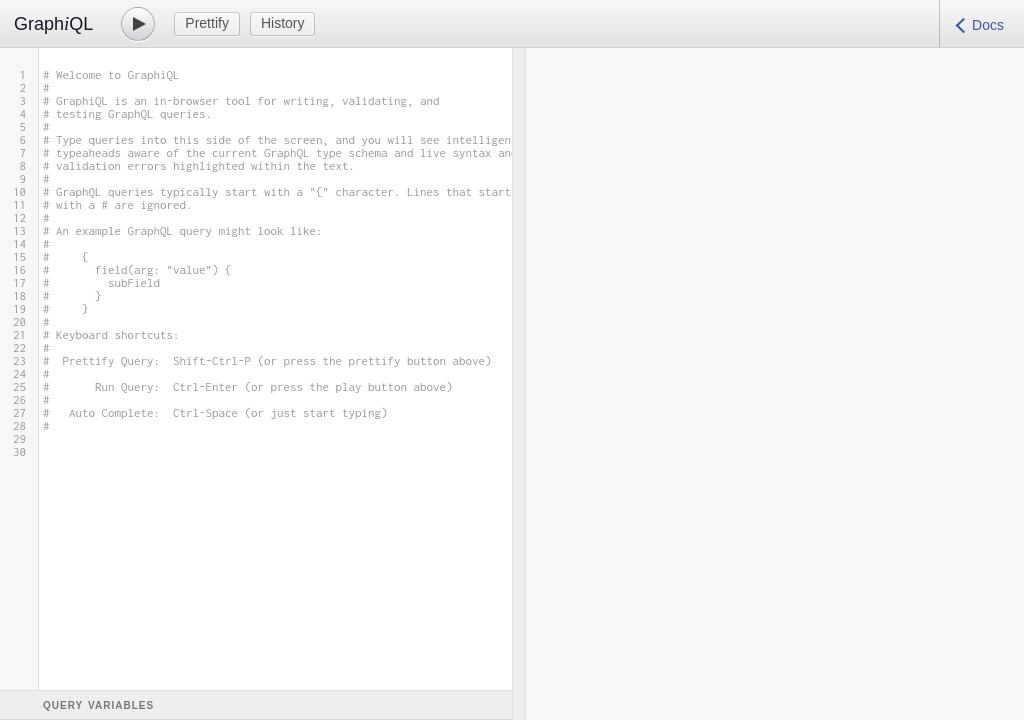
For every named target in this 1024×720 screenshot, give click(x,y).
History (283, 23)
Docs (988, 25)
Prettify (207, 23)
